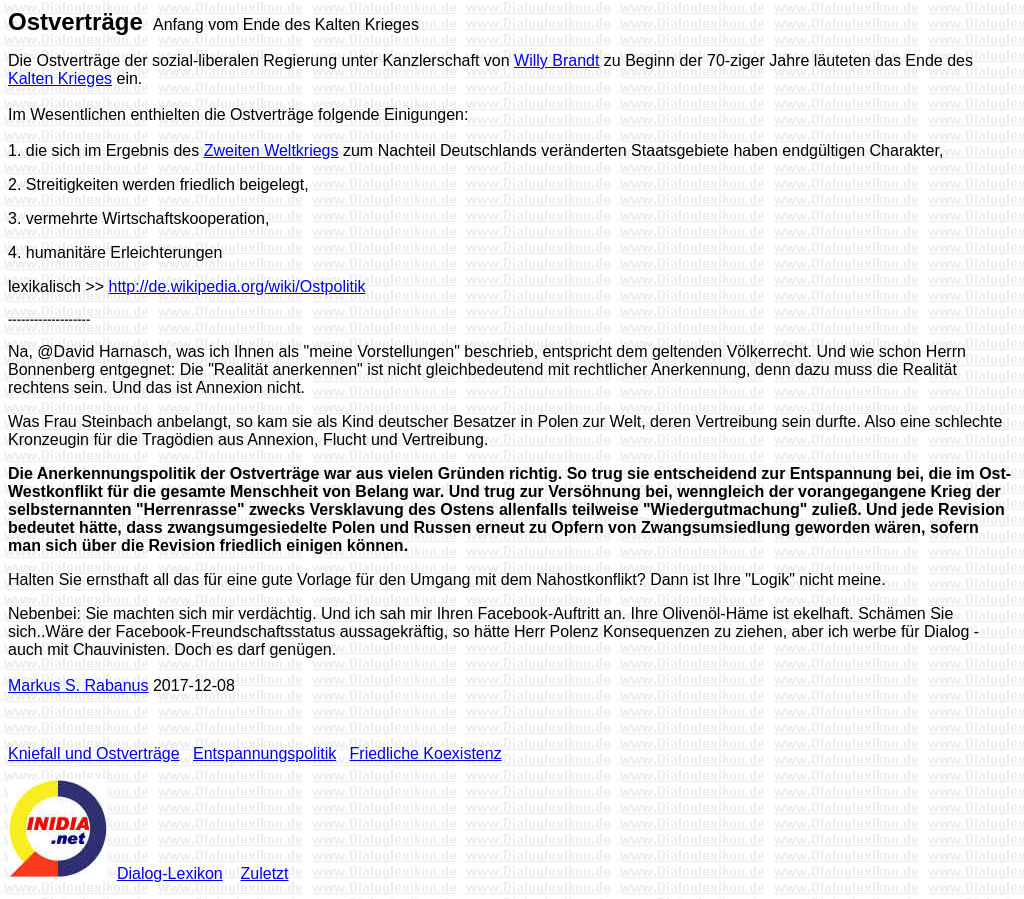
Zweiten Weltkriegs (271, 150)
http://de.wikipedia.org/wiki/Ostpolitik (237, 286)
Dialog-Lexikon (170, 873)
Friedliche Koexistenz (426, 753)
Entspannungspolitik (264, 753)
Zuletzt (265, 873)
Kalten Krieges (60, 78)
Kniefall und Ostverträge (94, 753)
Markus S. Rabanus (78, 685)
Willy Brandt (556, 60)
